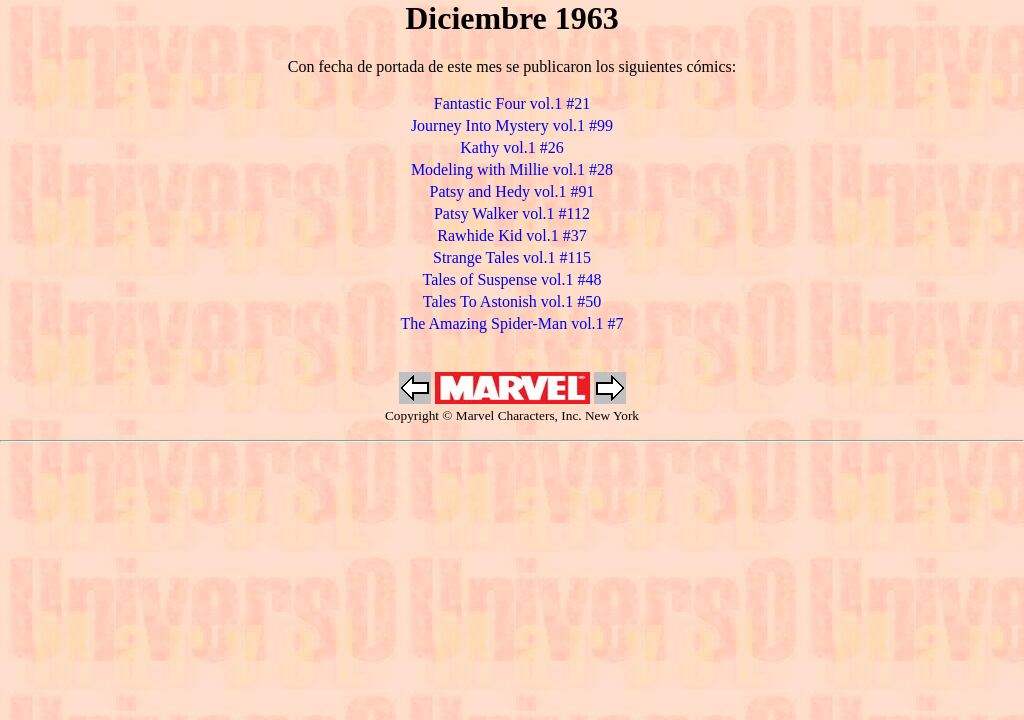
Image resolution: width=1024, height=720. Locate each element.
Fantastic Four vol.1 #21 (512, 103)
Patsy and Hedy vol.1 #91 (512, 191)
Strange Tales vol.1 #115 (512, 257)
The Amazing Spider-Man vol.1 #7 (511, 323)
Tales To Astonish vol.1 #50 (512, 301)
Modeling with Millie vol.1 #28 (512, 169)
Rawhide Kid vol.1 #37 (511, 235)
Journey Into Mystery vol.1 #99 (512, 125)
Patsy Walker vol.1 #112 (512, 213)
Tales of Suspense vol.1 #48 (512, 279)
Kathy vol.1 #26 (512, 147)
